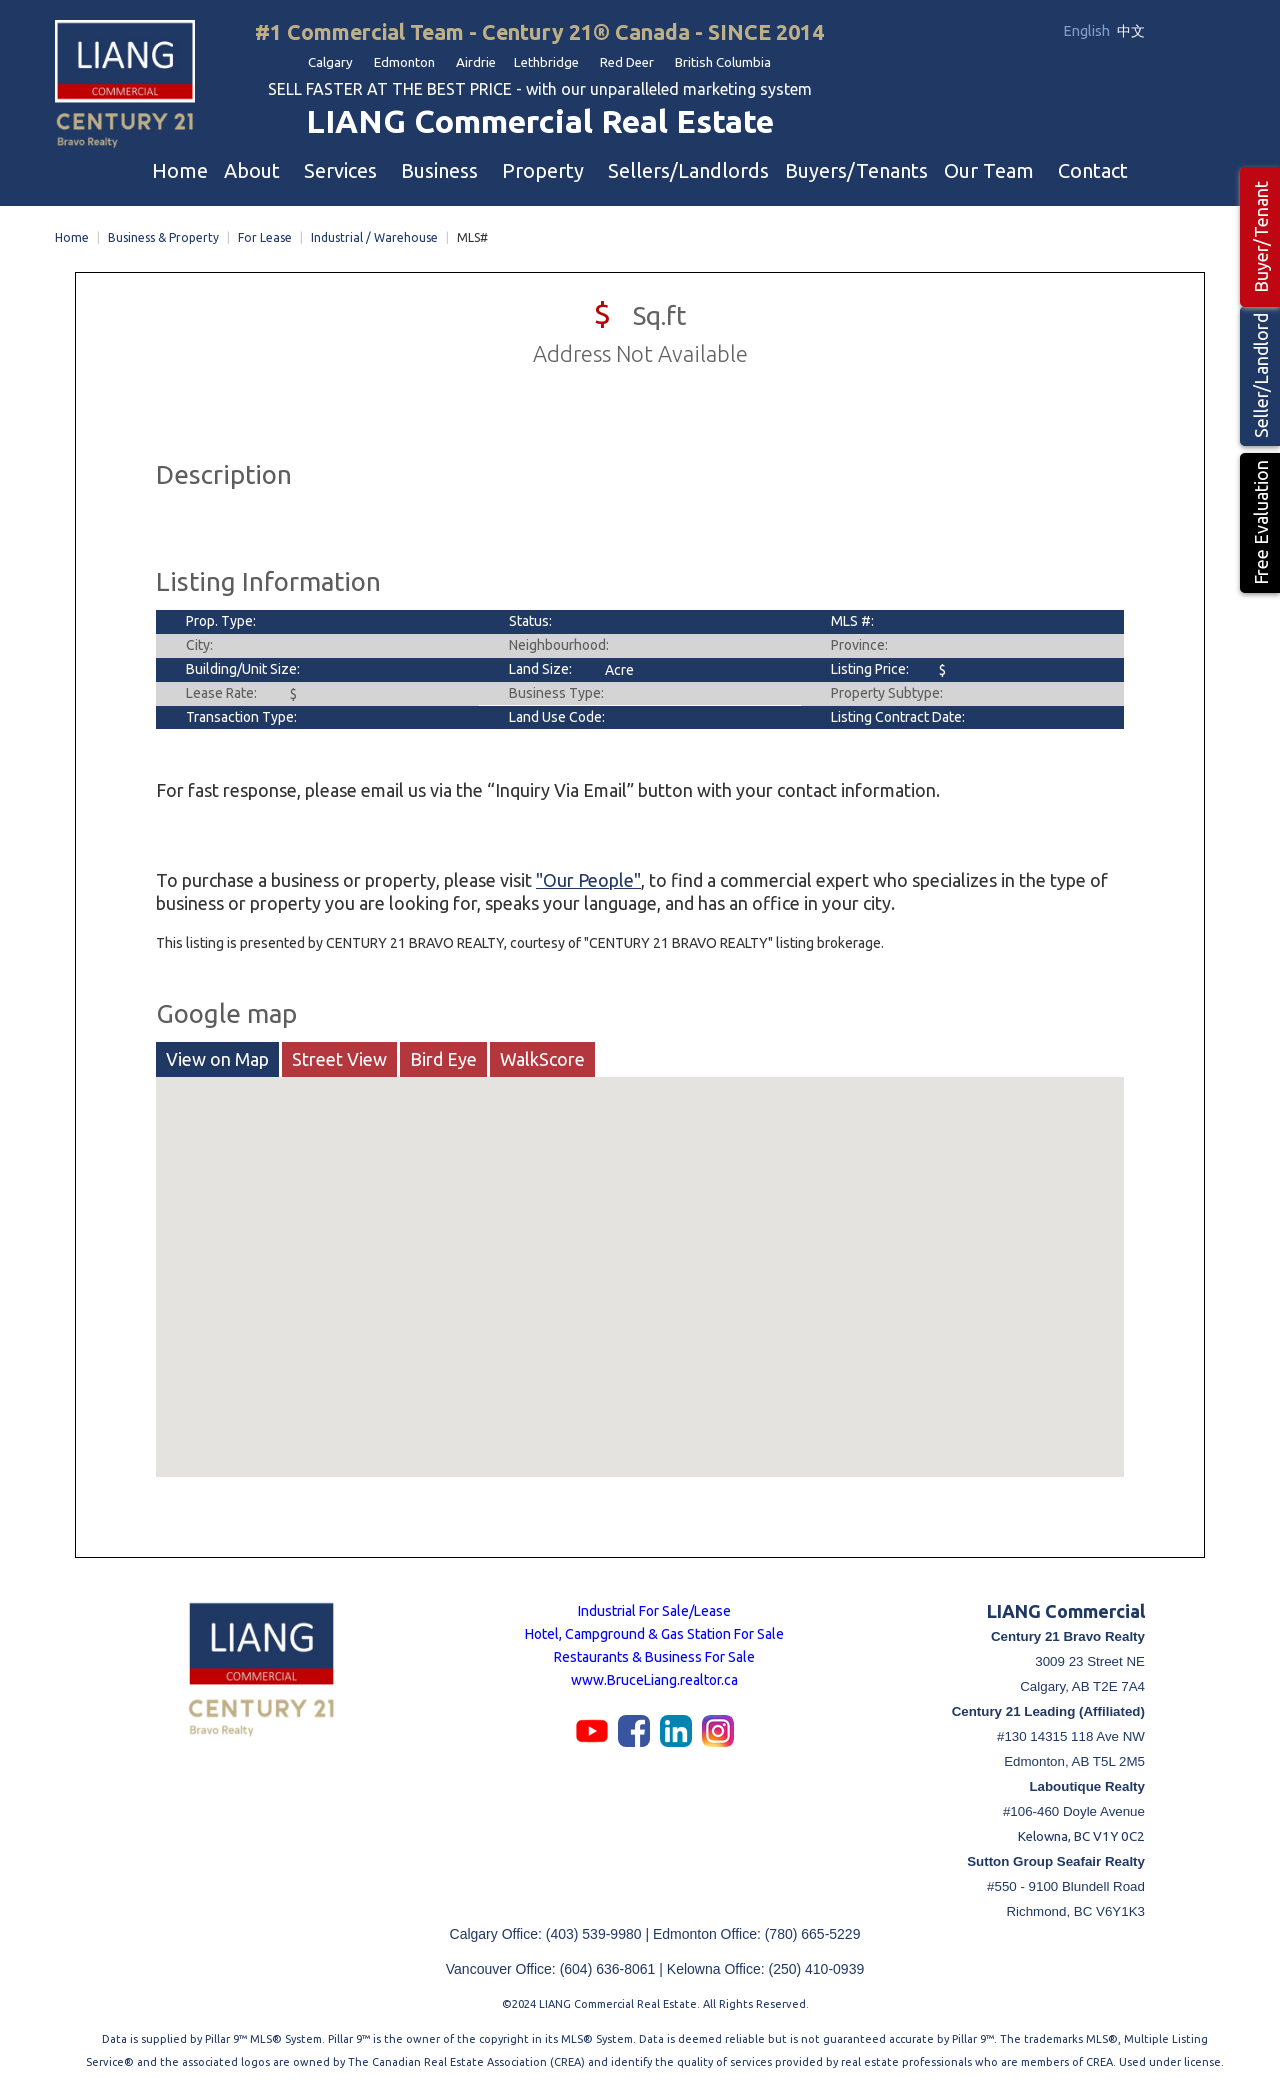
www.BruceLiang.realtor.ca (654, 1676)
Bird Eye (443, 1055)
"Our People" (588, 876)
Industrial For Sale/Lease (654, 1607)
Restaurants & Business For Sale (654, 1653)
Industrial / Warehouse (374, 233)
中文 (1131, 31)
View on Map (217, 1055)
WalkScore (542, 1055)
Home (72, 233)
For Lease (265, 233)
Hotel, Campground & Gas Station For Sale (654, 1630)
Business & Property (163, 233)
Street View (339, 1055)
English (1088, 31)
